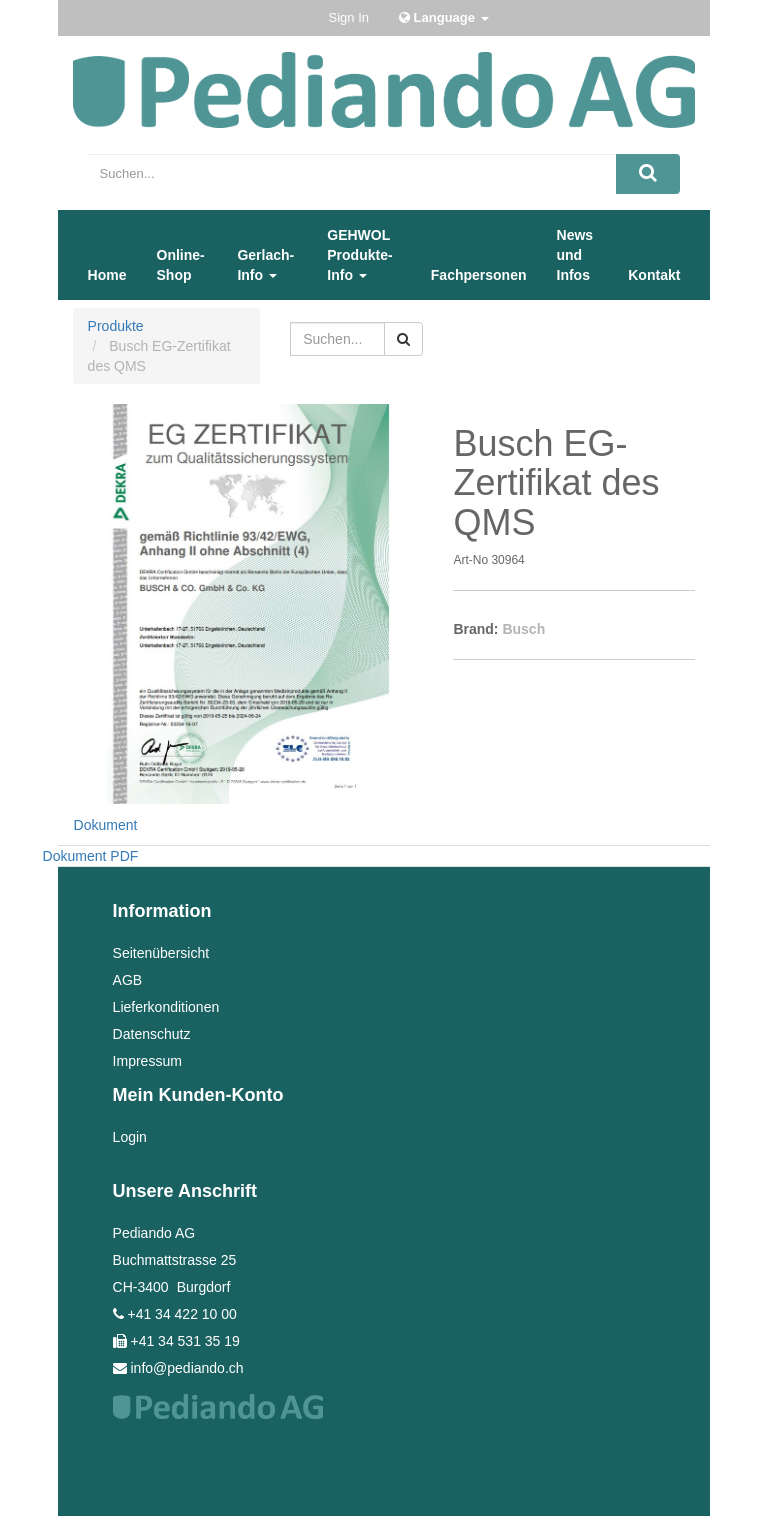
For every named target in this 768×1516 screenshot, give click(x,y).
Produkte (116, 326)
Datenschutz (152, 1034)
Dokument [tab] (106, 825)
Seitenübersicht (161, 953)
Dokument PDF (91, 856)
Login (130, 1137)
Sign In (349, 17)
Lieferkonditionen (166, 1007)
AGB (128, 980)
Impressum (147, 1061)
